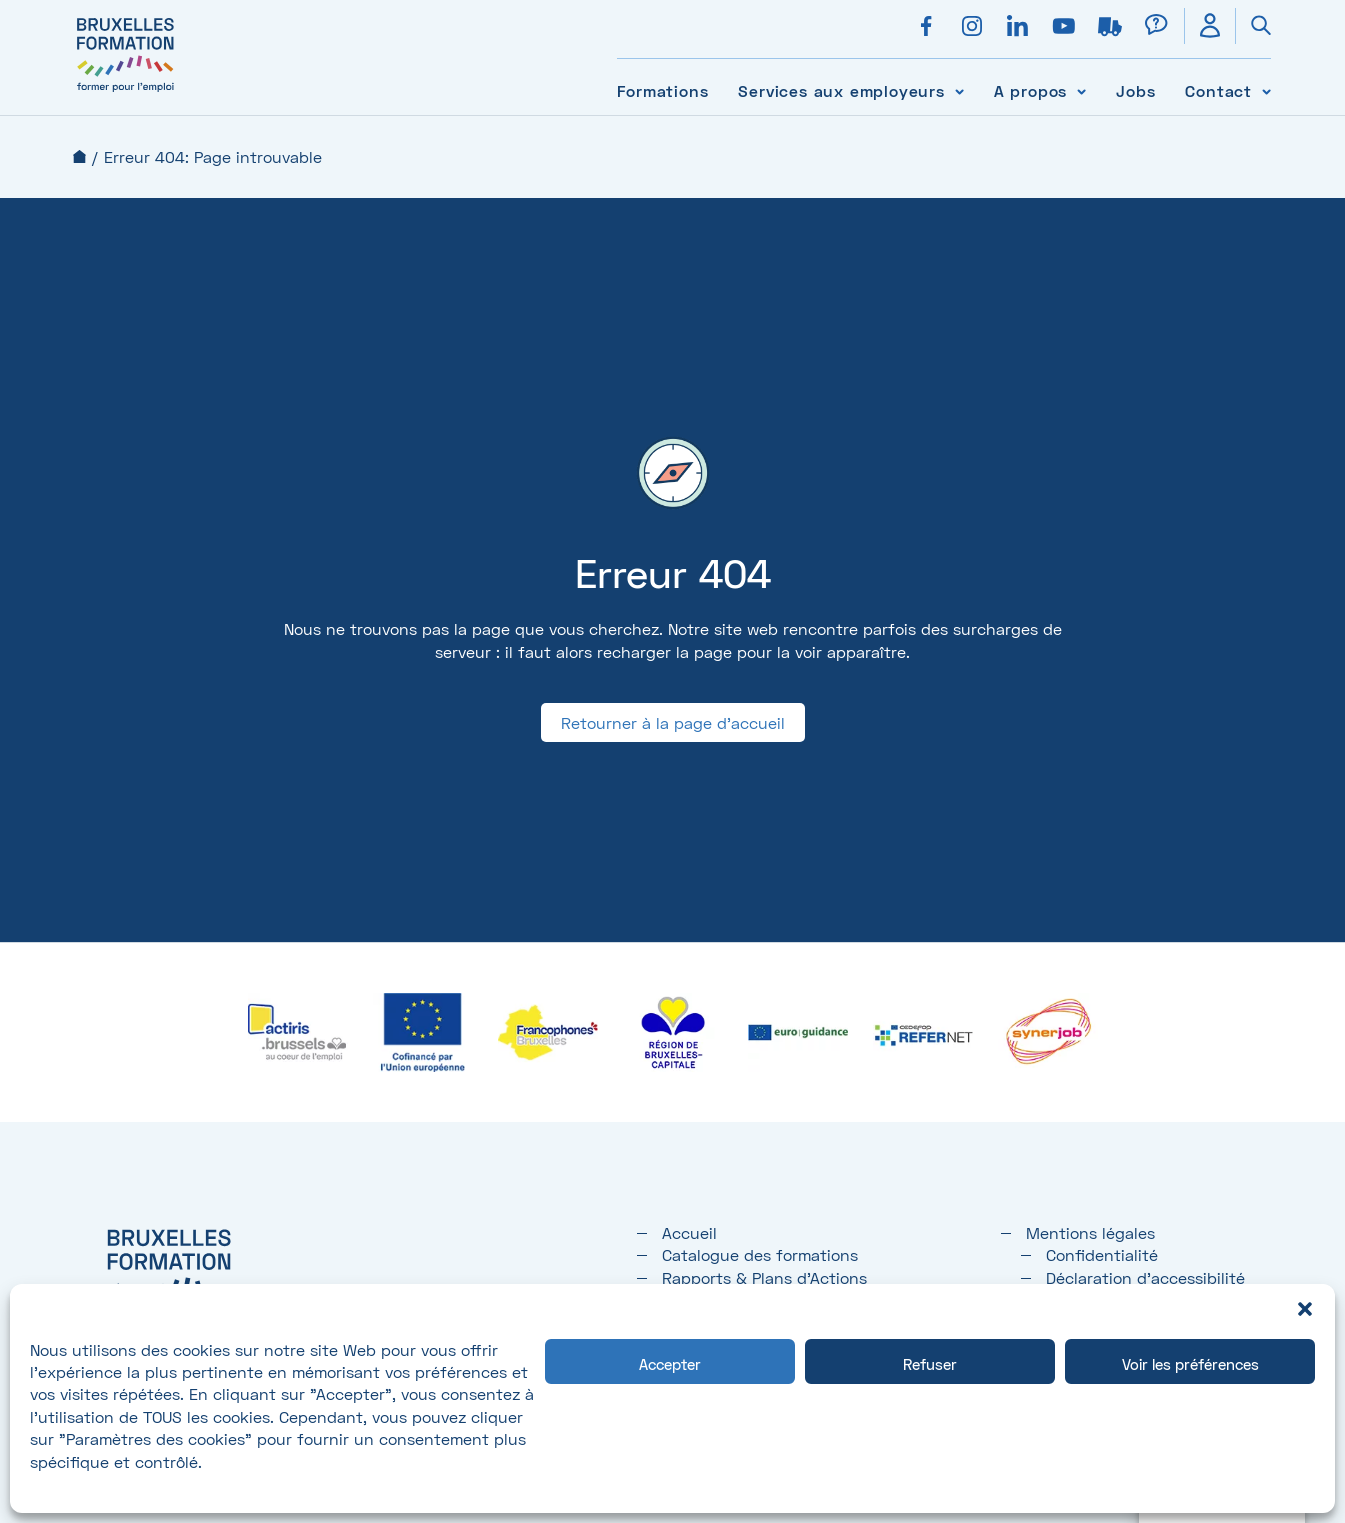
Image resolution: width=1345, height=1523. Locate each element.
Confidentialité (1102, 1254)
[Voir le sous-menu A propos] (1081, 90)
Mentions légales (1090, 1232)
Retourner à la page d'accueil (673, 722)
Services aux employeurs (841, 90)
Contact (1218, 90)
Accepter (670, 1364)
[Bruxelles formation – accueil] (125, 92)
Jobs (1135, 90)
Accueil (79, 156)
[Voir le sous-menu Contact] (1266, 90)
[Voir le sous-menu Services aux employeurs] (959, 90)
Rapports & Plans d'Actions (764, 1277)
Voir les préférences (1190, 1364)
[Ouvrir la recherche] (1253, 26)
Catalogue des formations (760, 1254)
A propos (1030, 90)
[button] (1305, 1309)
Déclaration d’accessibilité (1145, 1277)
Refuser (930, 1364)
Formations (662, 90)
